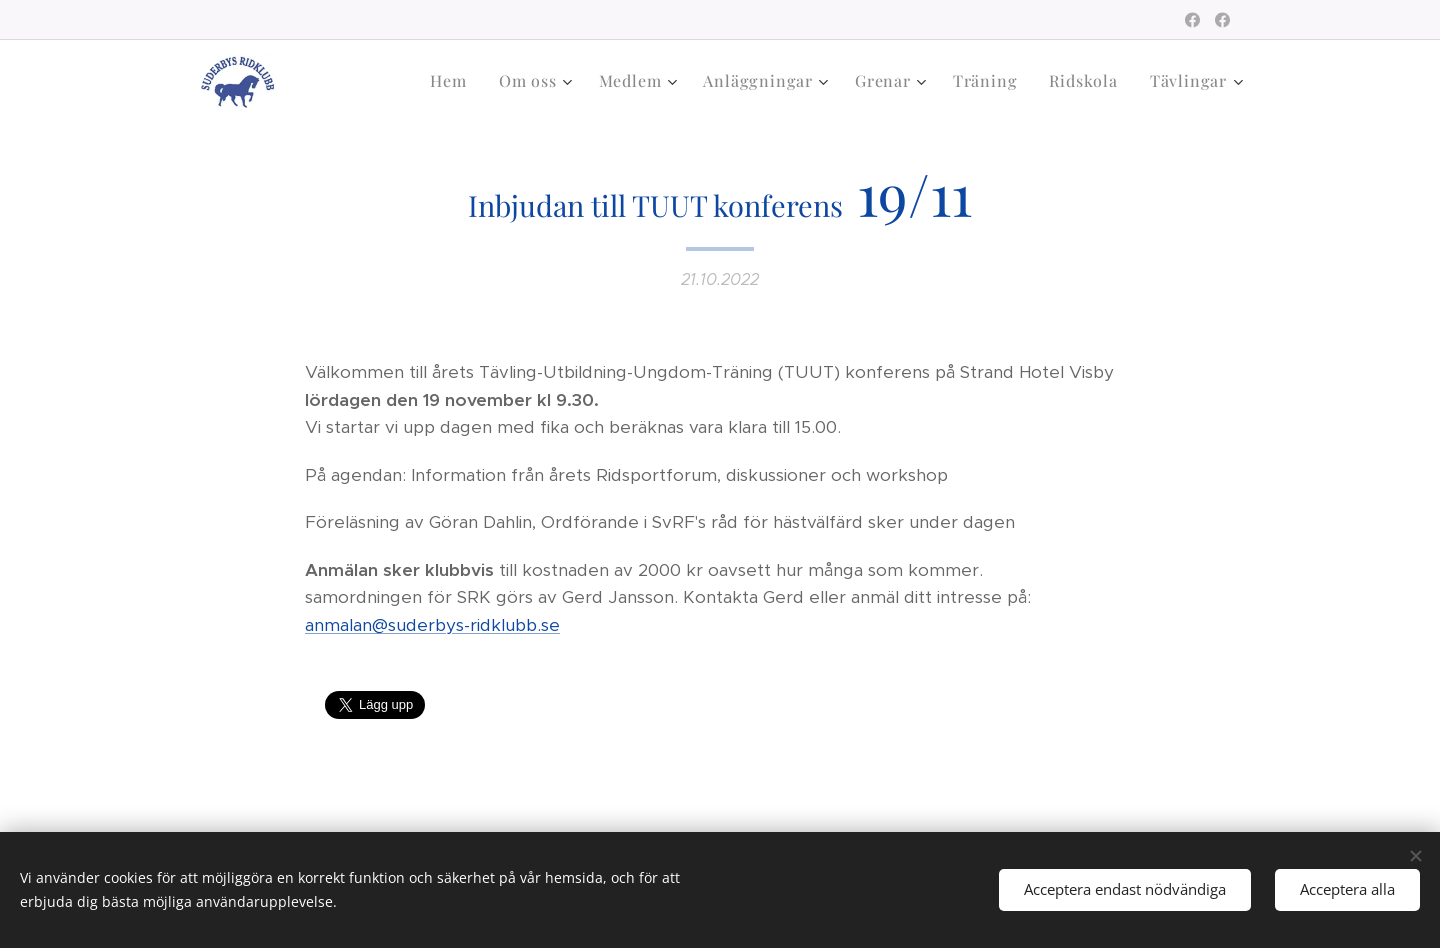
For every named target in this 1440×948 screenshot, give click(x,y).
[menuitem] (453, 81)
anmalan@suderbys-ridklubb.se (432, 625)
